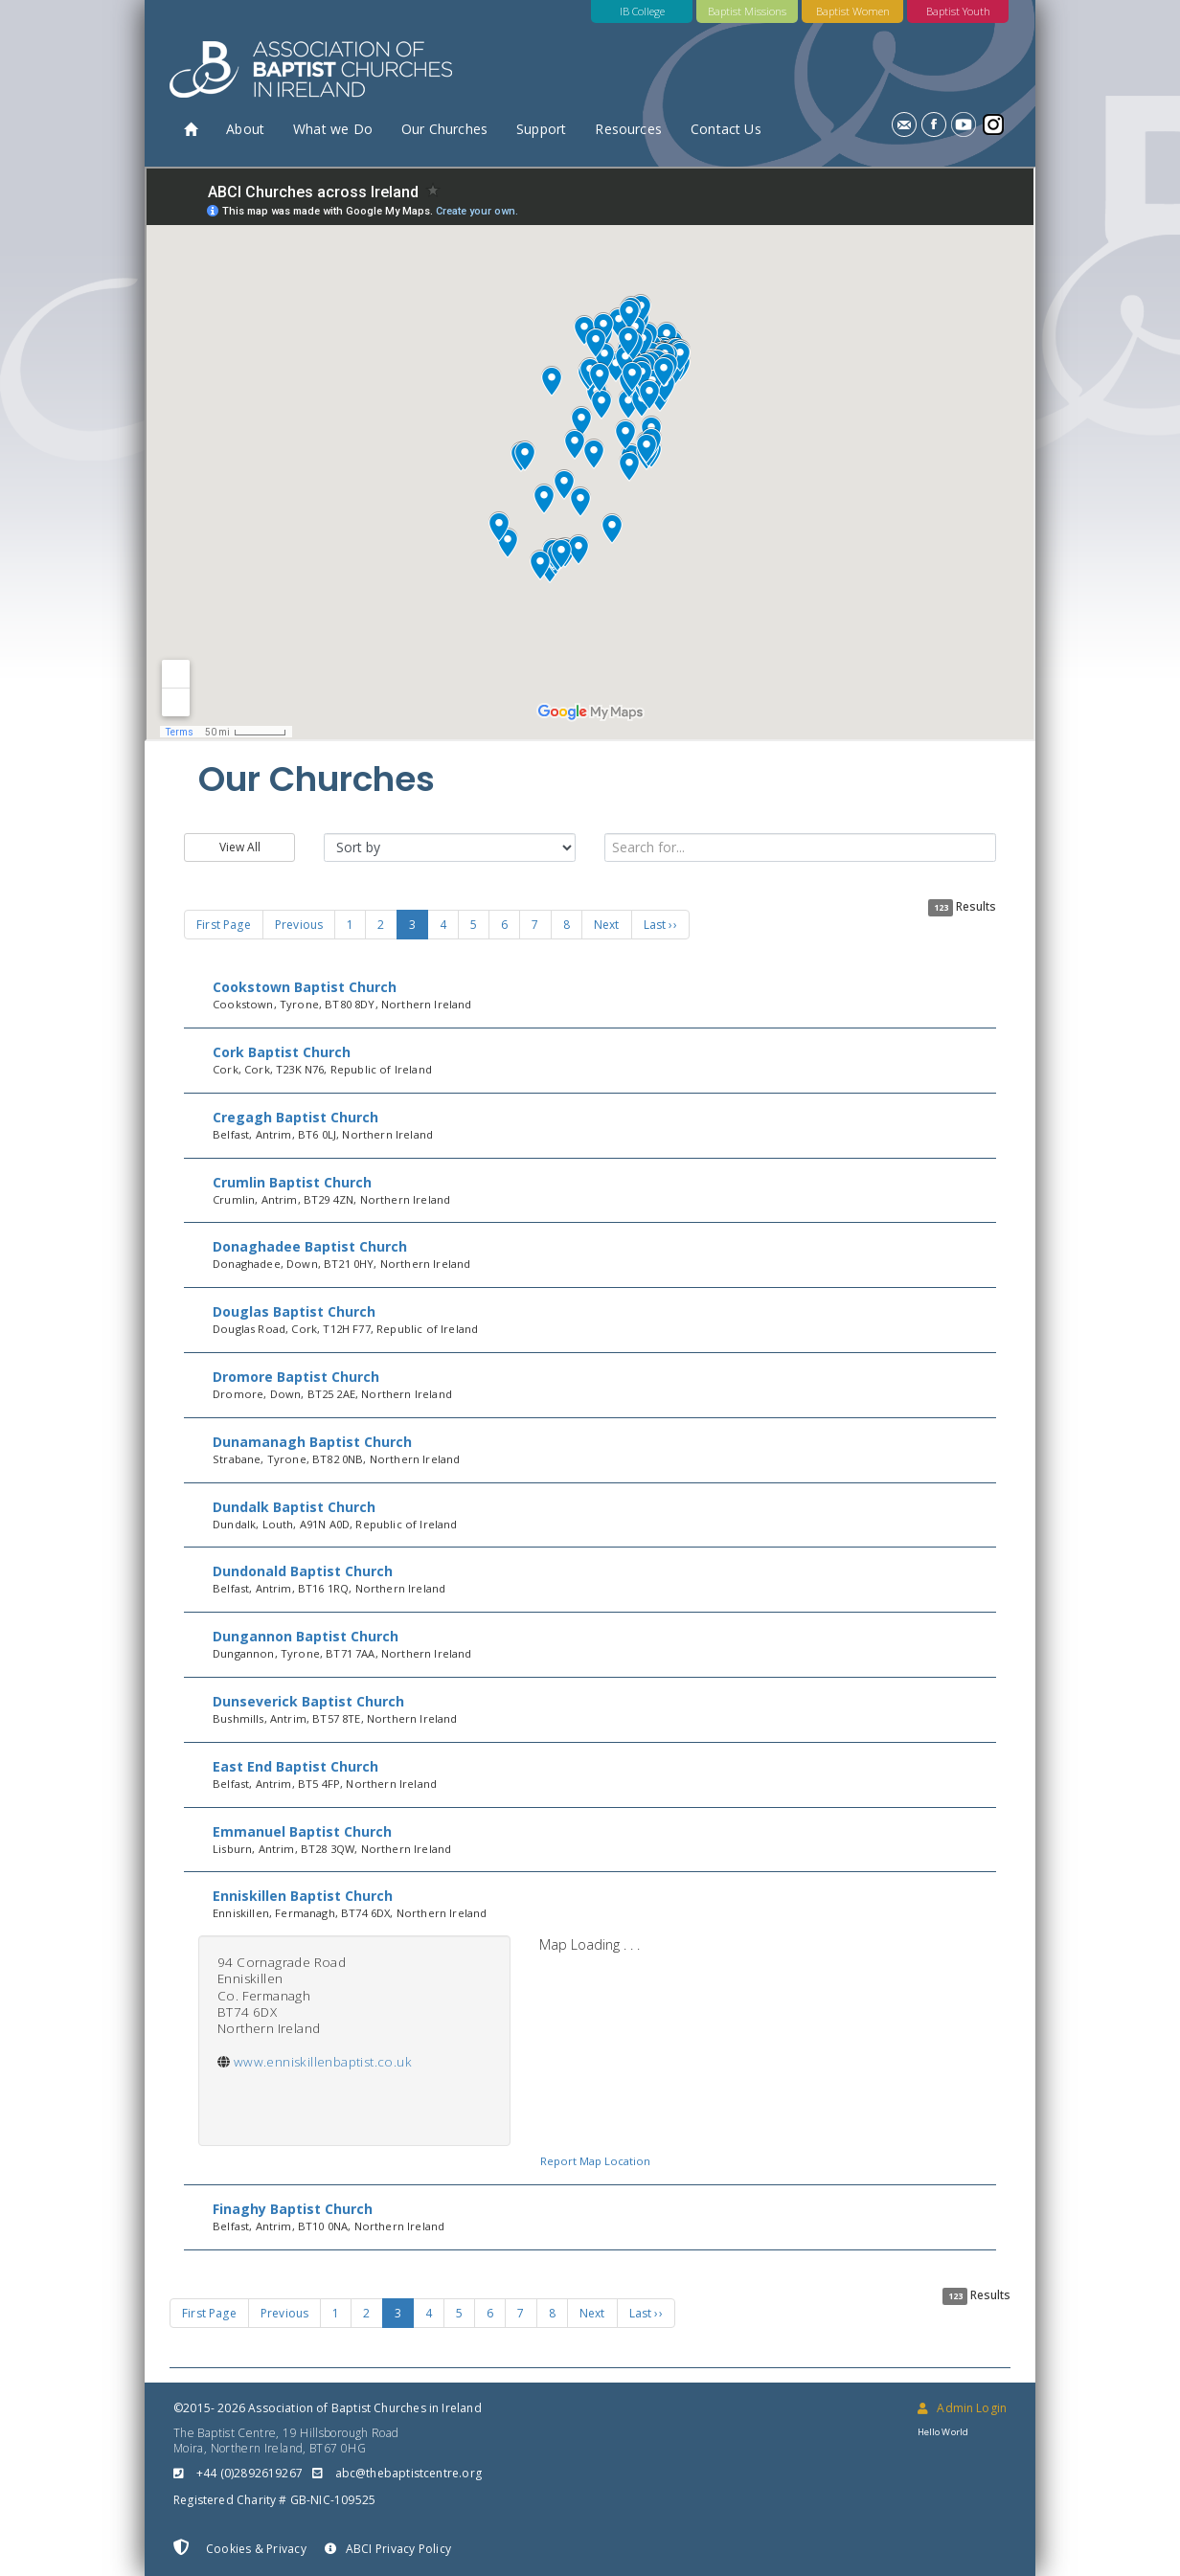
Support (541, 129)
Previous (299, 924)
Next (607, 924)
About (245, 129)
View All (240, 847)
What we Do (333, 129)
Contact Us (726, 129)
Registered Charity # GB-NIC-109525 (274, 2500)
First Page (223, 924)
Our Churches (444, 129)
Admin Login (962, 2408)
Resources (628, 129)
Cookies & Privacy (239, 2548)
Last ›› (660, 924)
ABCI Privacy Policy (388, 2549)
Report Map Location (595, 2161)
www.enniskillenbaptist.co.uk (323, 2061)
